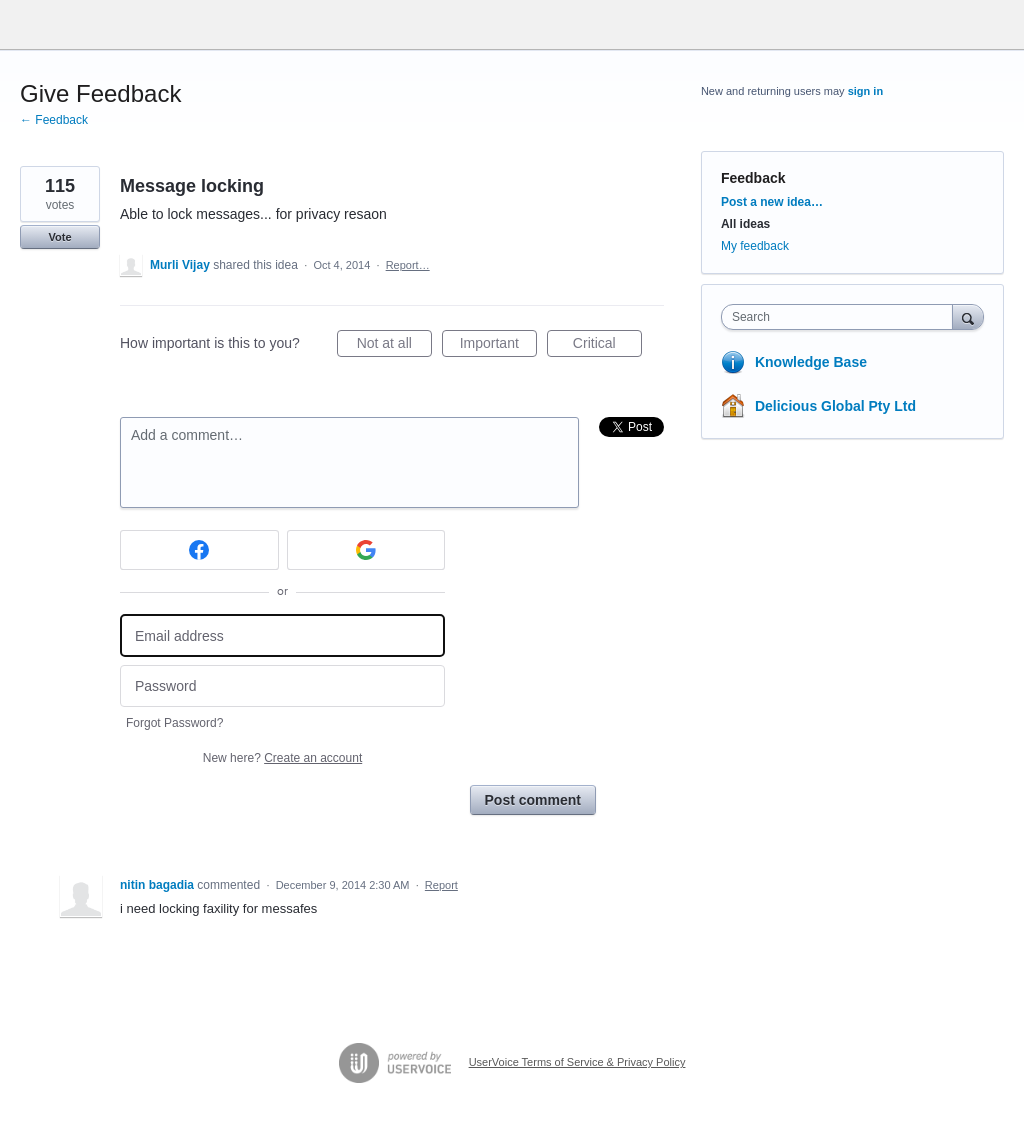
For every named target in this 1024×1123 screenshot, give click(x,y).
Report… (408, 265)
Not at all (394, 346)
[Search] (968, 316)
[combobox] (841, 317)
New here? (282, 758)
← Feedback (54, 120)
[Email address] (282, 635)
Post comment (533, 800)
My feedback (755, 246)
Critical (607, 346)
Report (441, 885)
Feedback (753, 178)
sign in (865, 91)
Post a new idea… (772, 202)
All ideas (745, 224)
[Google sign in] (366, 550)
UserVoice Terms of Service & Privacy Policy (577, 1062)
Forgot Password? (174, 723)
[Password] (282, 686)
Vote (59, 237)
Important (498, 346)
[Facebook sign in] (199, 550)
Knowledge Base (811, 362)
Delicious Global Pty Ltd (835, 406)
